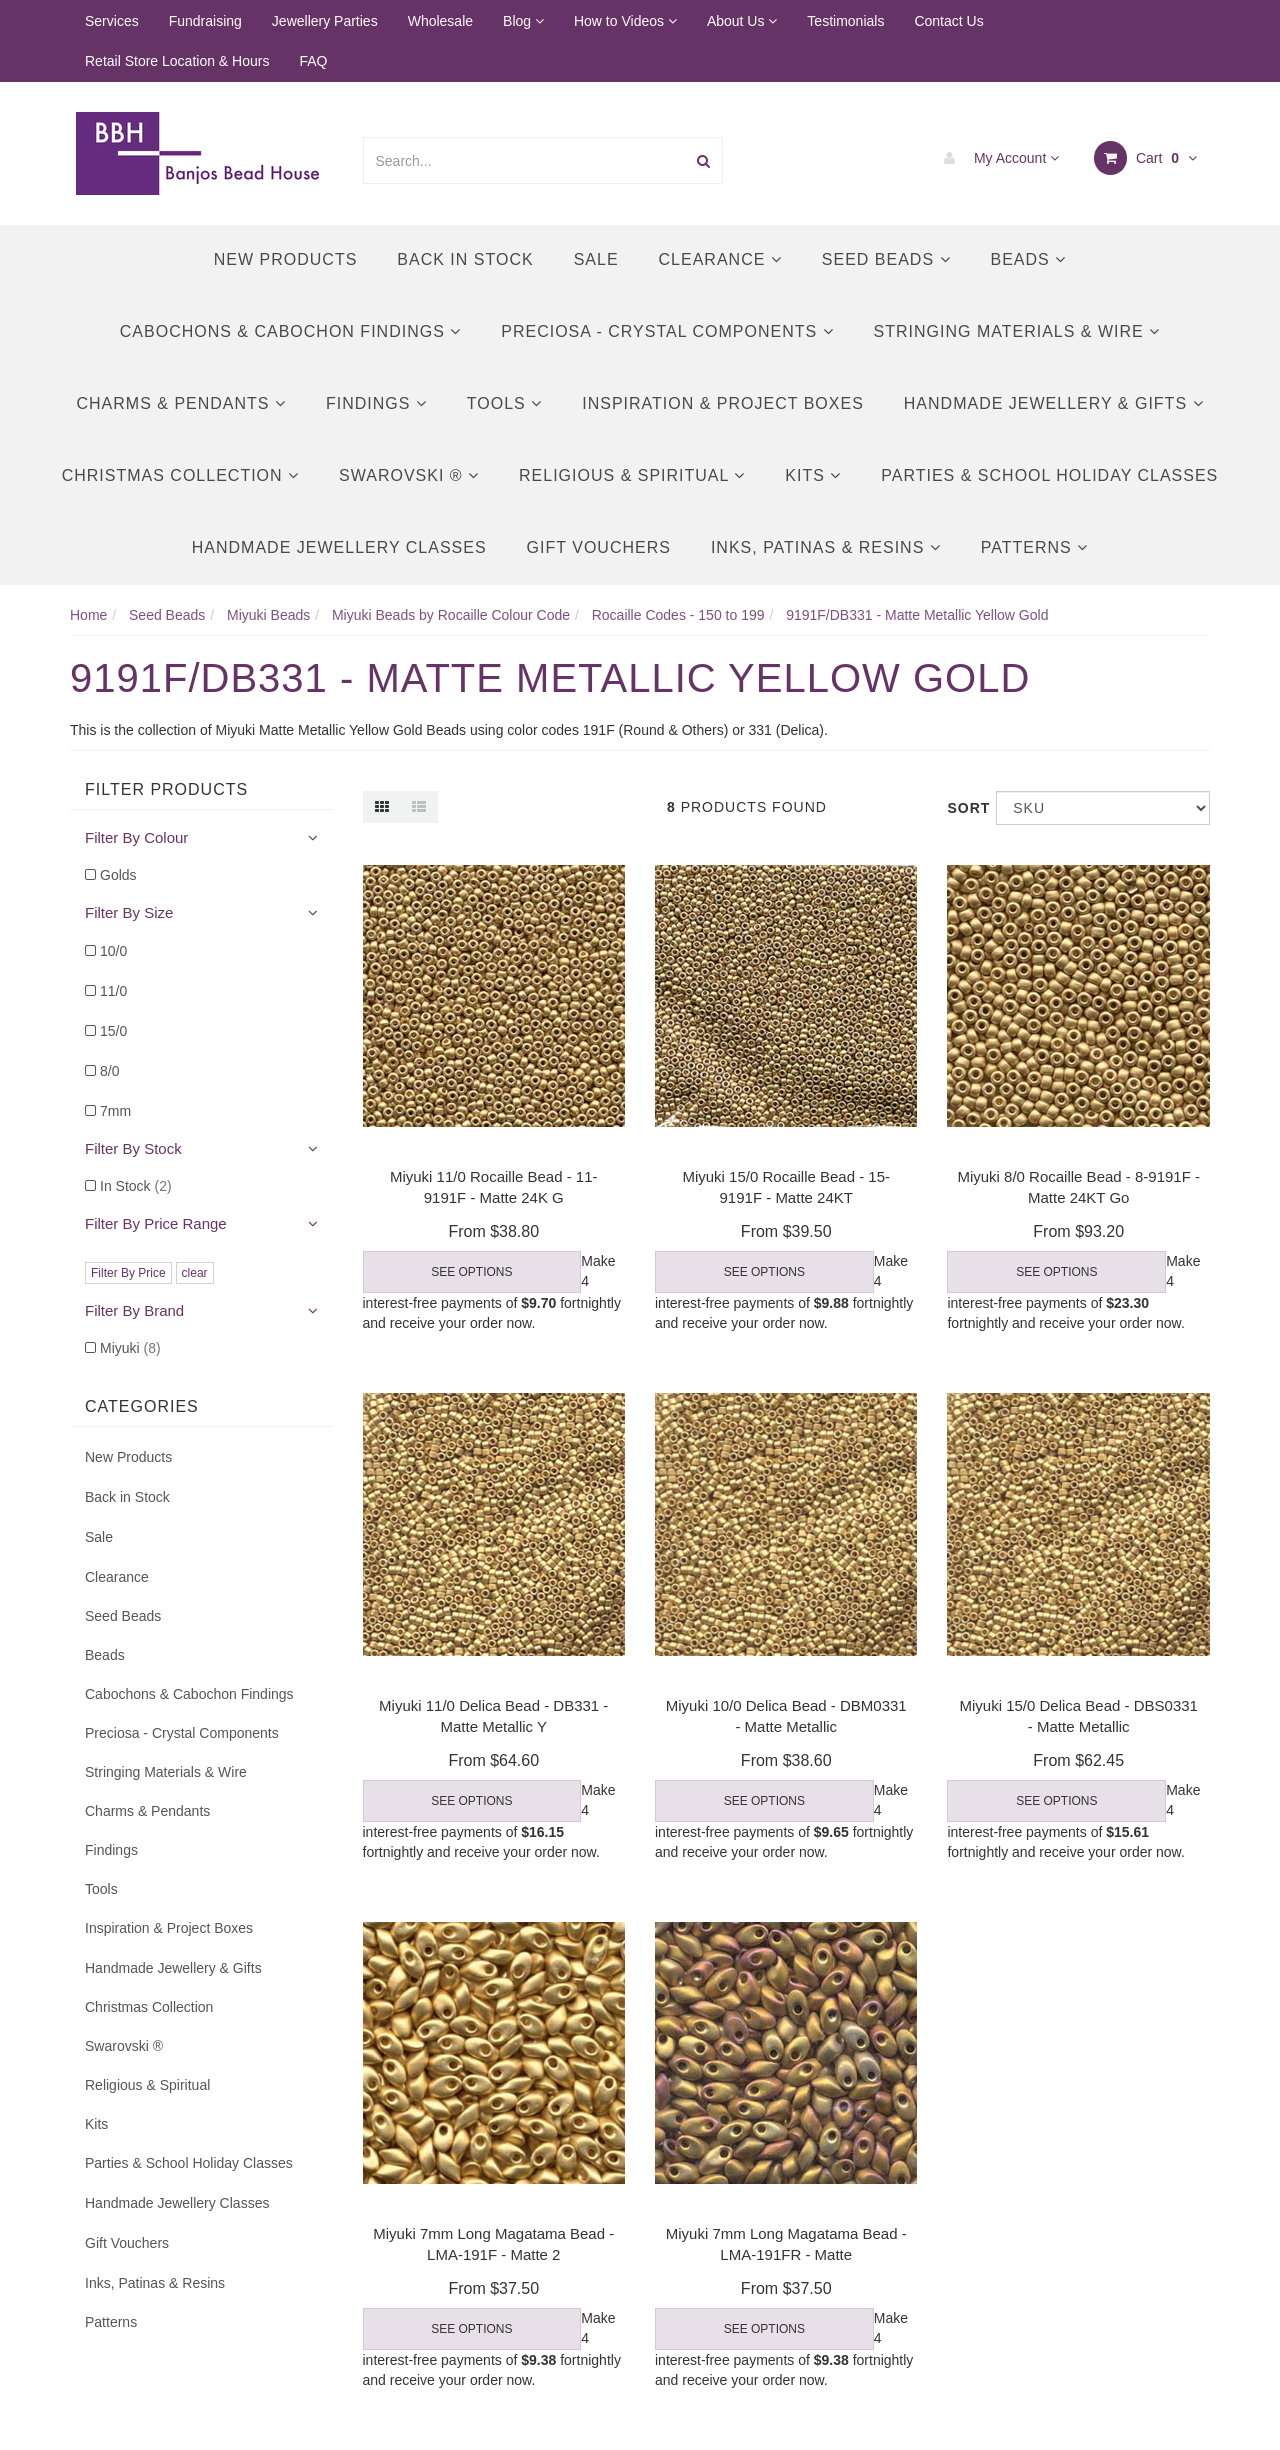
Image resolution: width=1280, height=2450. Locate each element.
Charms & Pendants (180, 403)
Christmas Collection (180, 475)
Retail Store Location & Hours (177, 61)
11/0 (113, 991)
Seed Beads (886, 259)
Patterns (1034, 547)
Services (112, 21)
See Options (471, 1272)
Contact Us (948, 21)
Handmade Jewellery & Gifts (1054, 403)
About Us (742, 21)
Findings (376, 403)
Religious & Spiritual (632, 475)
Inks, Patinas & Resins (826, 547)
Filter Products (166, 789)
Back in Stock (465, 259)
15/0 (113, 1031)
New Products (286, 259)
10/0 (113, 951)
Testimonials (845, 21)
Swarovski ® (409, 475)
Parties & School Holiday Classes (1049, 475)
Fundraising (205, 21)
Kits (813, 475)
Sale (596, 259)
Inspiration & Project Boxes (723, 403)
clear (195, 1273)
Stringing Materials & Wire (1017, 331)
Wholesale (440, 21)
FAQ (313, 61)
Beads (1029, 259)
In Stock (136, 1186)
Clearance (720, 259)
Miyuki (130, 1348)
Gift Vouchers (599, 547)
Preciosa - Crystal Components (667, 331)
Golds (118, 875)
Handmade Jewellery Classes (339, 547)
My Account (996, 158)
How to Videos (625, 21)
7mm (115, 1111)
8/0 (109, 1071)
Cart (1145, 158)
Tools (504, 403)
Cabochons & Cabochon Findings (290, 331)
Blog (523, 21)
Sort (964, 808)
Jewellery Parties (325, 21)
